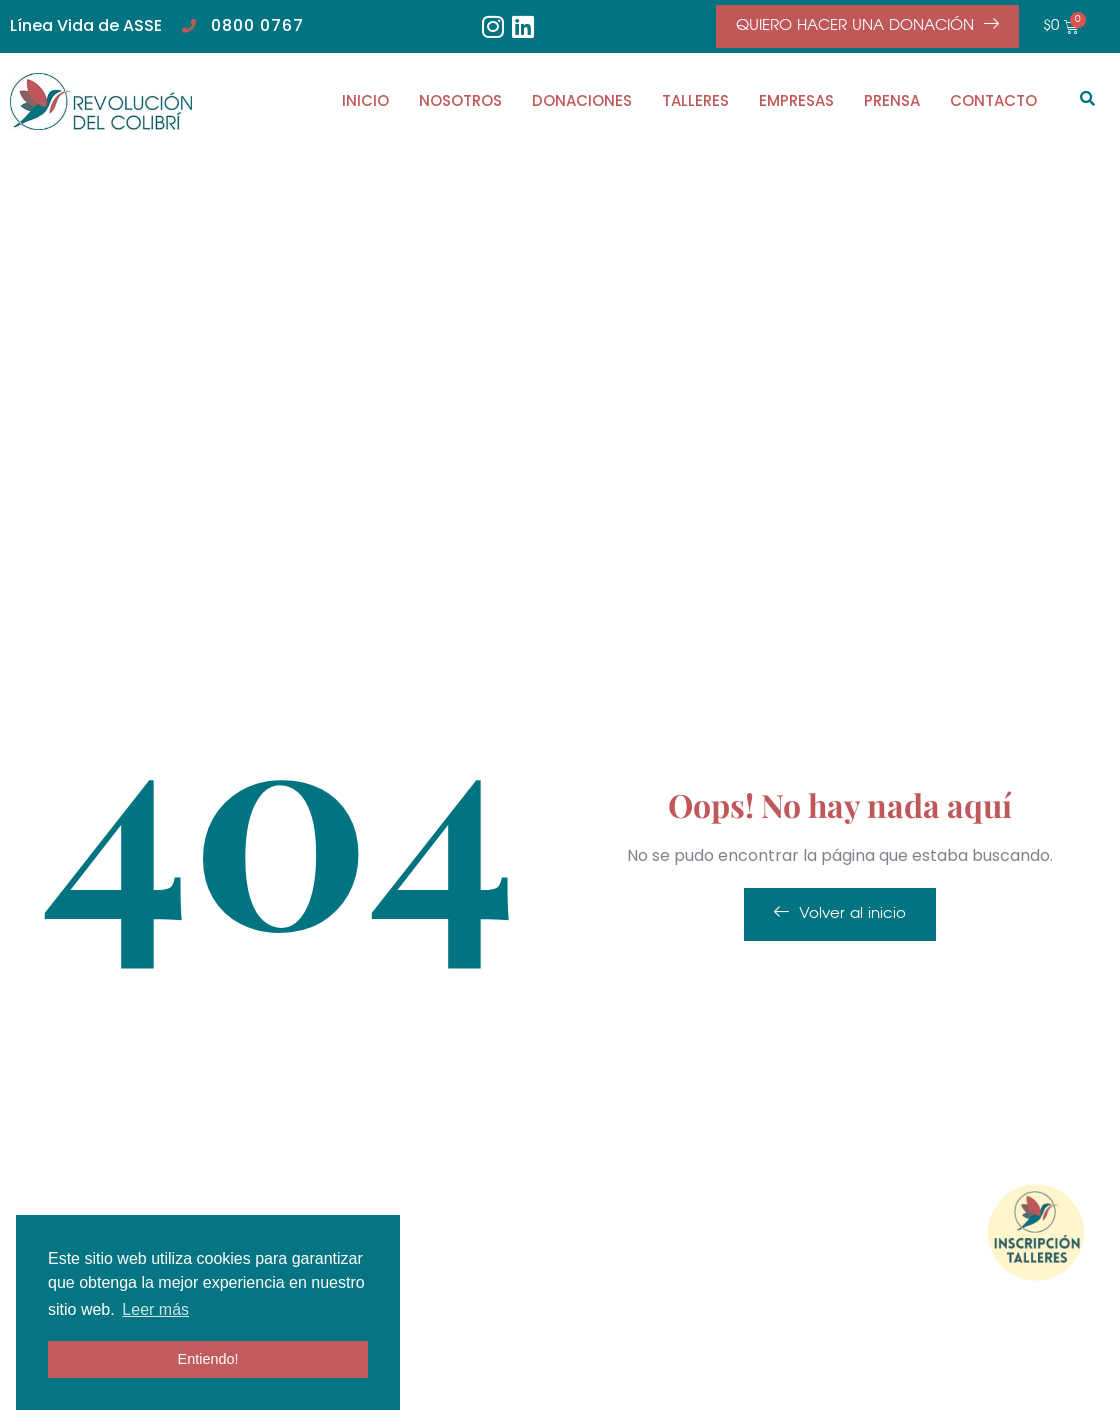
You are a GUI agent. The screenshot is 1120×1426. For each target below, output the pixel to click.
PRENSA (892, 100)
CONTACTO (993, 100)
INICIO (365, 100)
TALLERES (695, 100)
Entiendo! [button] (208, 1359)
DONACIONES (582, 100)
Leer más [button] (155, 1309)
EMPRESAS (796, 100)
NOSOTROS (460, 100)
